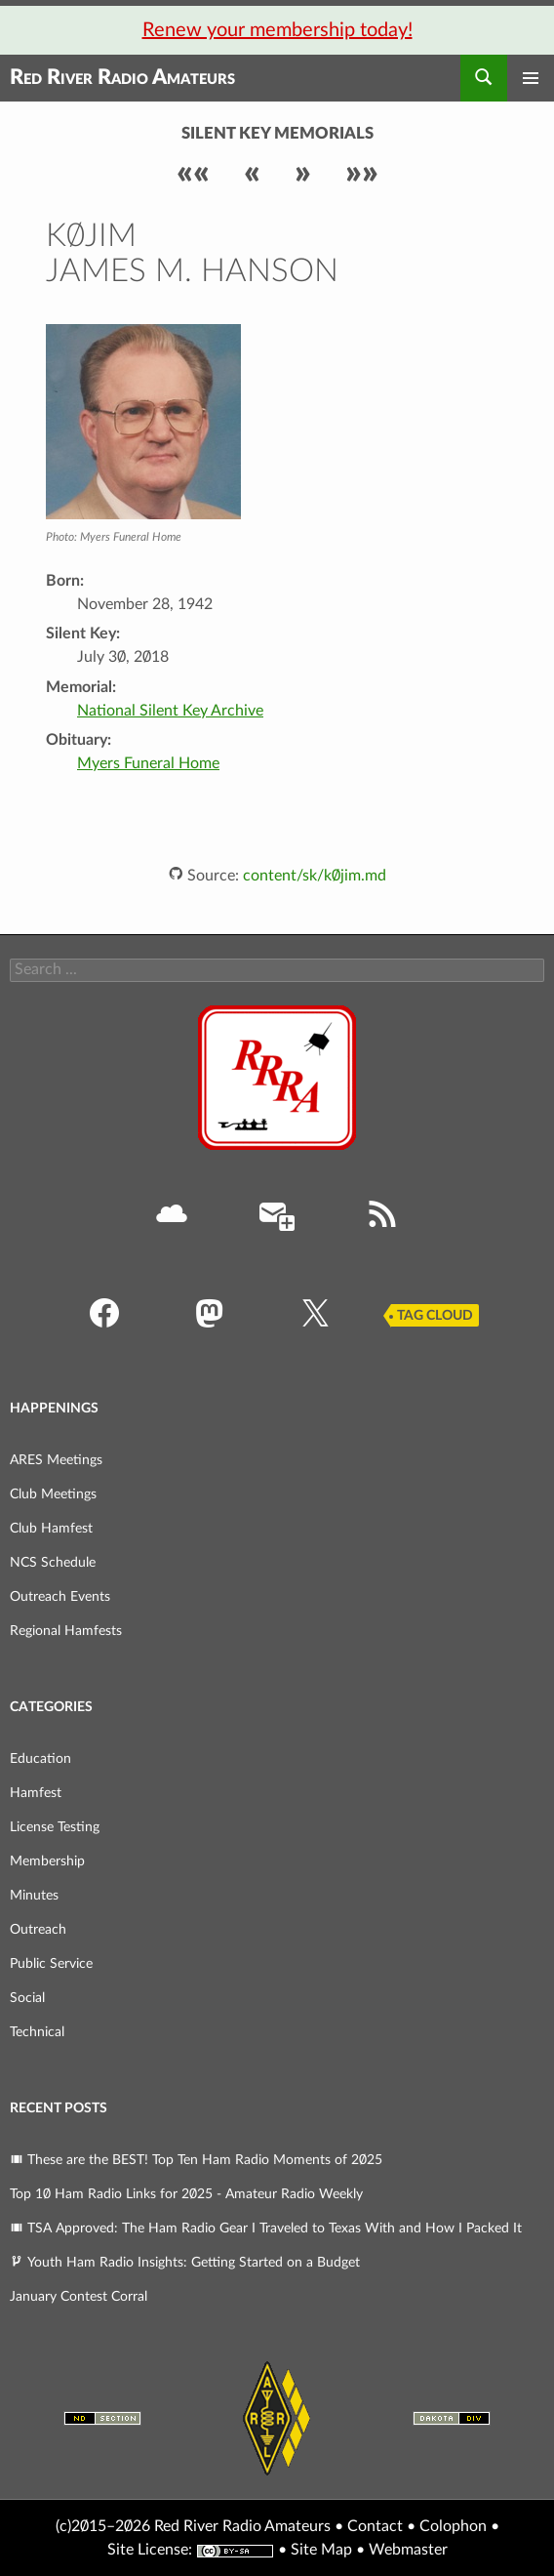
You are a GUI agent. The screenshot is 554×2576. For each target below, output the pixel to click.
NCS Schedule (53, 1563)
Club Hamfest (51, 1528)
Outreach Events (60, 1597)
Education (40, 1759)
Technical (37, 2032)
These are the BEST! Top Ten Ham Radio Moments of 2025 (196, 2160)
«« (193, 173)
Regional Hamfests (66, 1631)
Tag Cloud (435, 1316)
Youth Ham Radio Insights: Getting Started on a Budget (185, 2262)
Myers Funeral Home (148, 763)
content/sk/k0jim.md (314, 875)
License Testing (54, 1827)
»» (361, 173)
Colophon (453, 2526)
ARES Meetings (56, 1460)
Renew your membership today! (277, 30)
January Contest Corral (78, 2297)
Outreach (38, 1930)
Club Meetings (53, 1494)
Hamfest (35, 1793)
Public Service (51, 1964)
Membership (47, 1861)
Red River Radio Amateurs (122, 77)
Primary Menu (530, 78)
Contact (375, 2526)
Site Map (321, 2549)
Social (27, 1998)
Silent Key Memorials (277, 134)
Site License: (149, 2549)
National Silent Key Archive (170, 710)
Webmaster (408, 2549)
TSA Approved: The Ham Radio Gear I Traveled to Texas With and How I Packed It (266, 2228)
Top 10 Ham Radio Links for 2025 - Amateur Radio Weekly (186, 2194)
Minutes (34, 1895)
